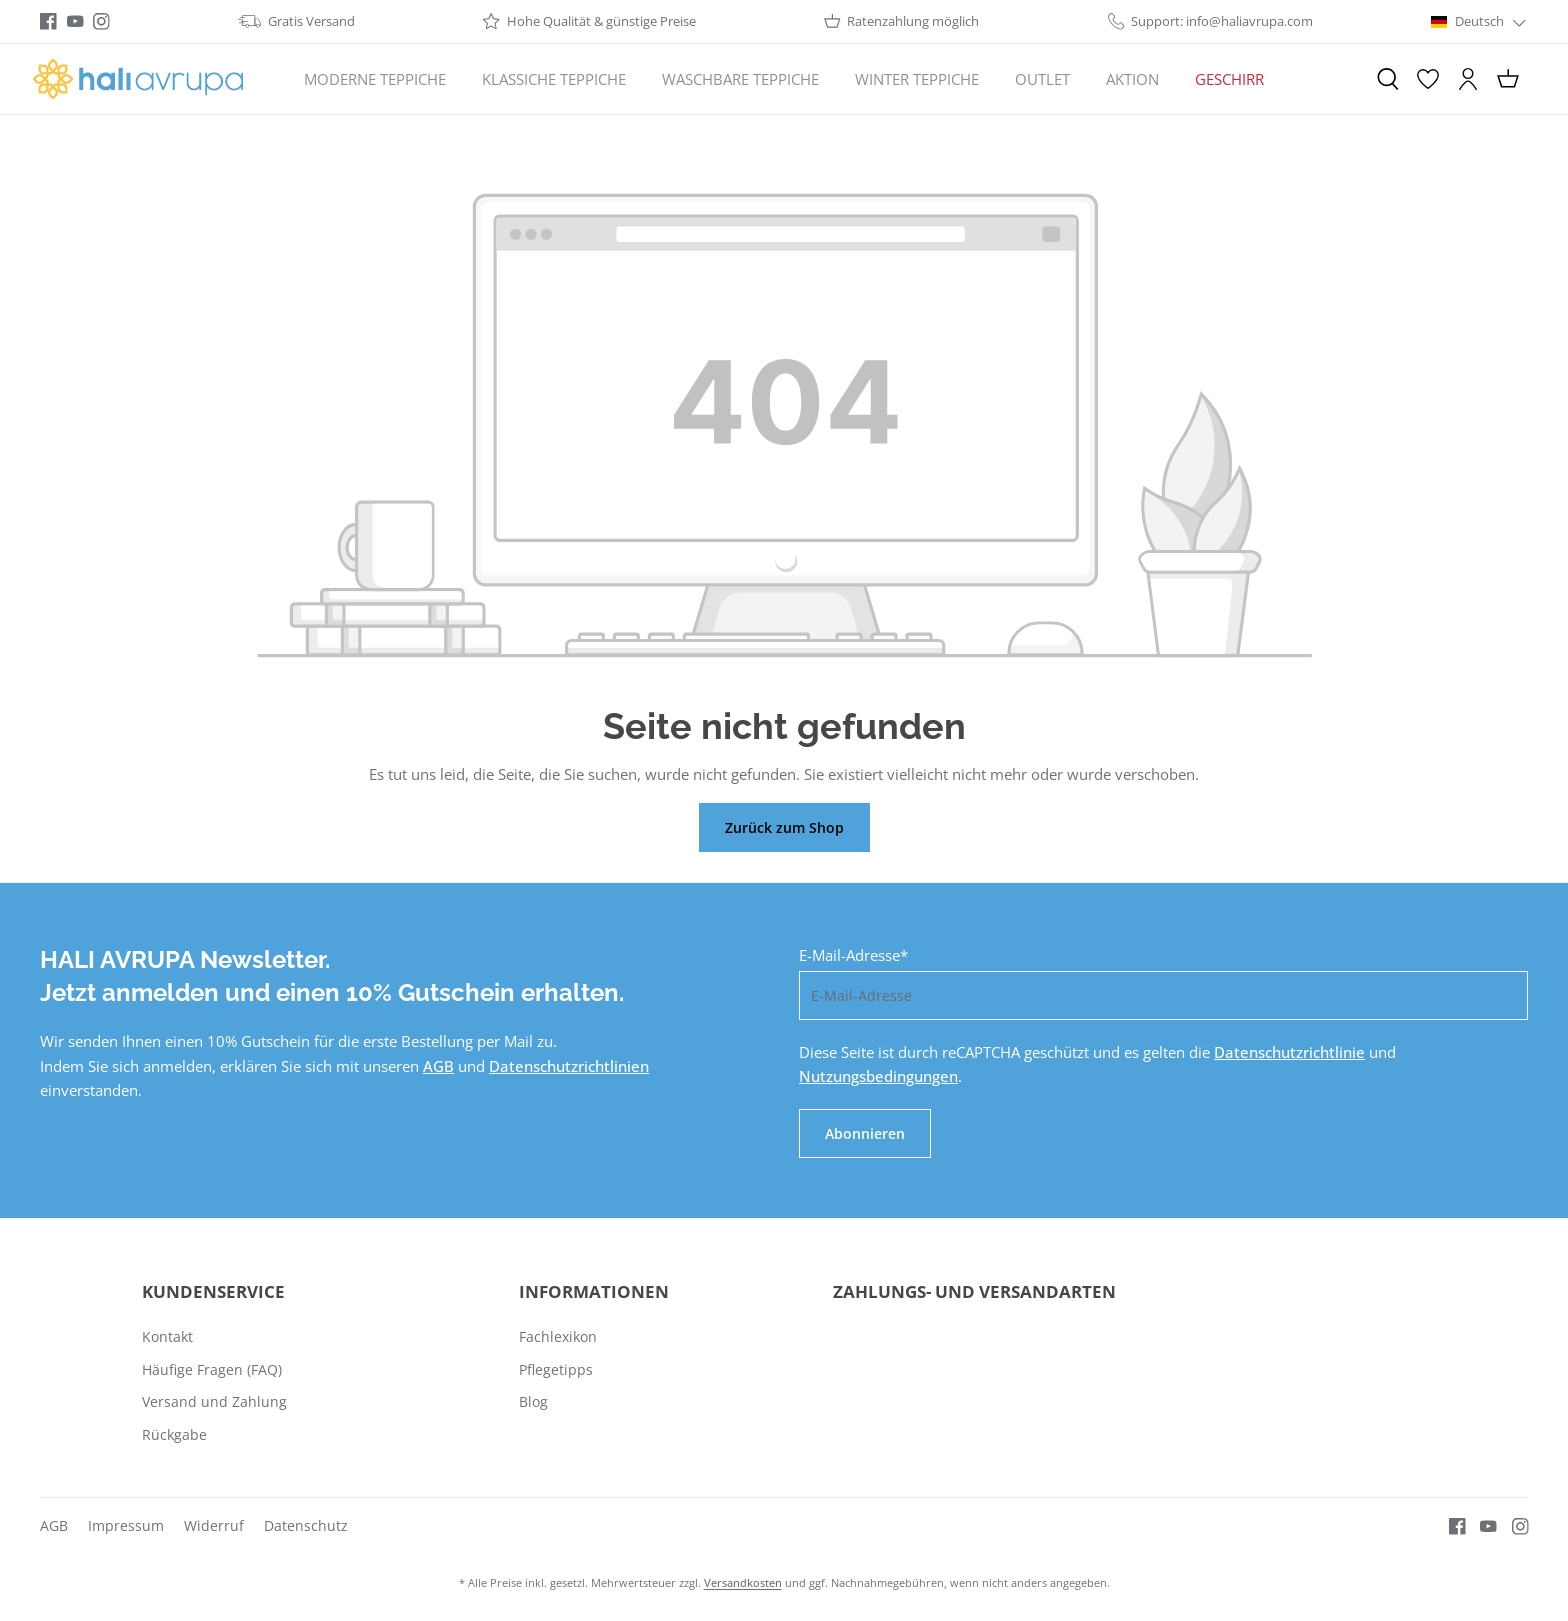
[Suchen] (1388, 79)
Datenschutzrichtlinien (569, 1066)
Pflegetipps (556, 1369)
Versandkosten (743, 1582)
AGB (438, 1066)
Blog (533, 1401)
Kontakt (167, 1336)
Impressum (126, 1525)
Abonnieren (865, 1133)
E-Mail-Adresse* (853, 955)
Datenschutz (306, 1525)
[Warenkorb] (1508, 79)
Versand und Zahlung (214, 1401)
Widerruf (214, 1525)
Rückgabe (174, 1434)
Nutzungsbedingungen (878, 1076)
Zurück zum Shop (784, 827)
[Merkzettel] (1428, 79)
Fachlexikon (558, 1336)
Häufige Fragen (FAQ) (212, 1369)
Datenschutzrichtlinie (1289, 1052)
